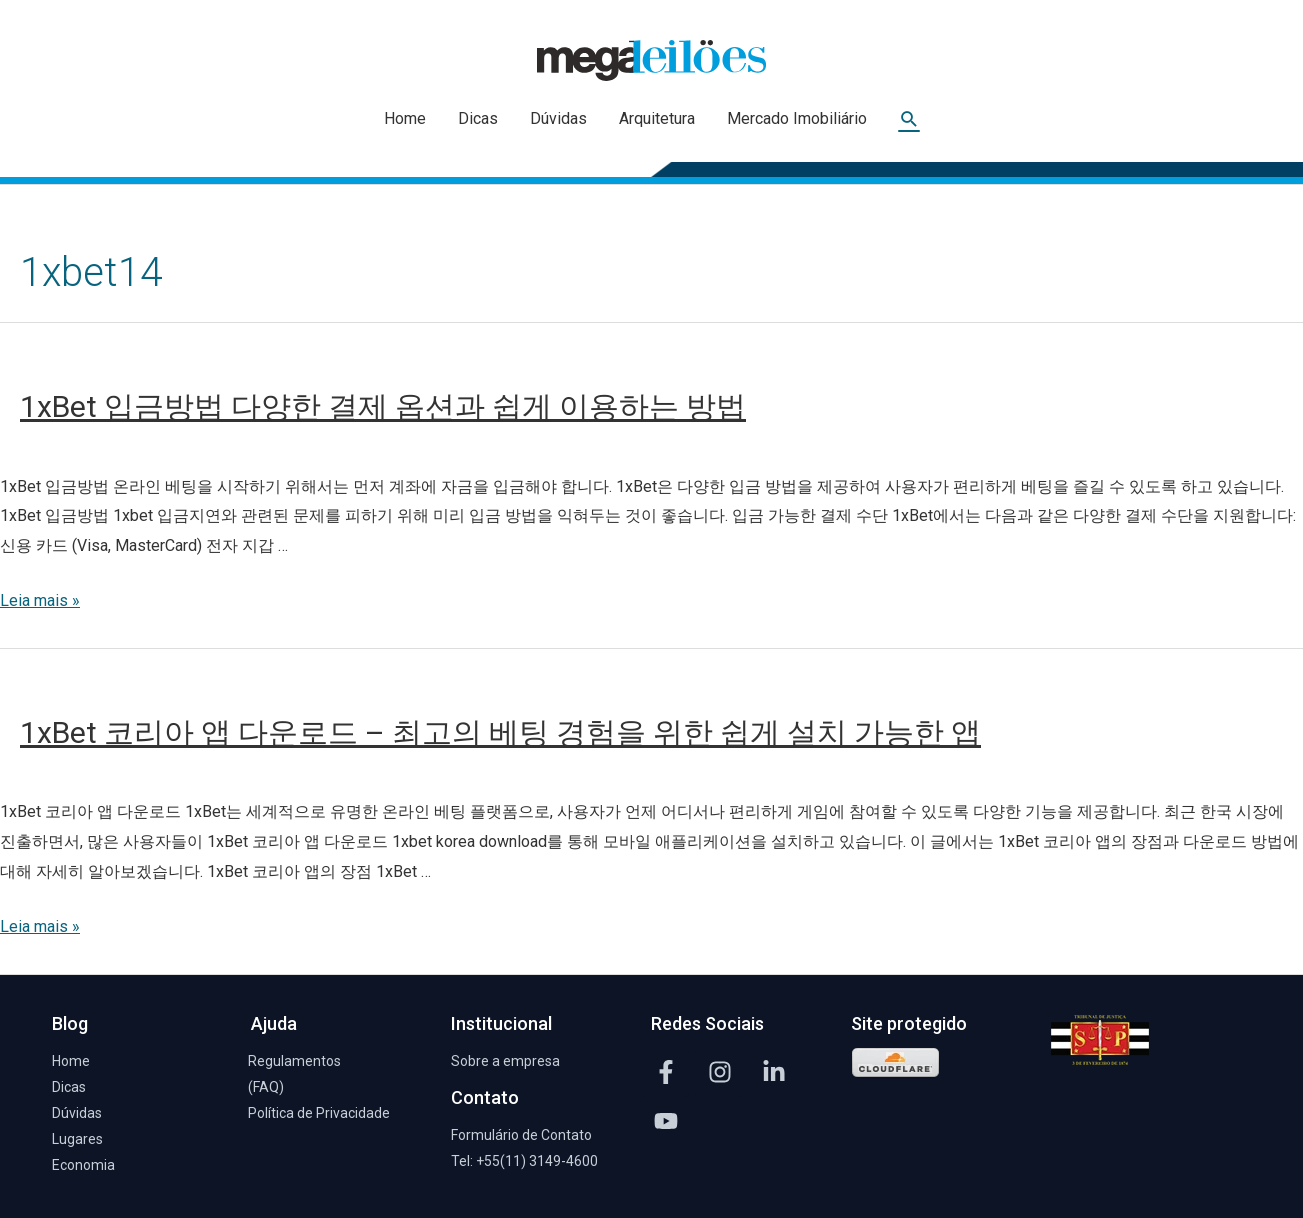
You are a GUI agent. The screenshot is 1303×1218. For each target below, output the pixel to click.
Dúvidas (558, 118)
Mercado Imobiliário (797, 118)
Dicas (478, 118)
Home (405, 118)
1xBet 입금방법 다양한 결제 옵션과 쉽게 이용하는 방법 (383, 406)
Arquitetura (657, 118)
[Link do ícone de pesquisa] (909, 119)
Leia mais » (40, 600)
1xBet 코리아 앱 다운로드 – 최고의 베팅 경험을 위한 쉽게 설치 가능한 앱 (500, 732)
